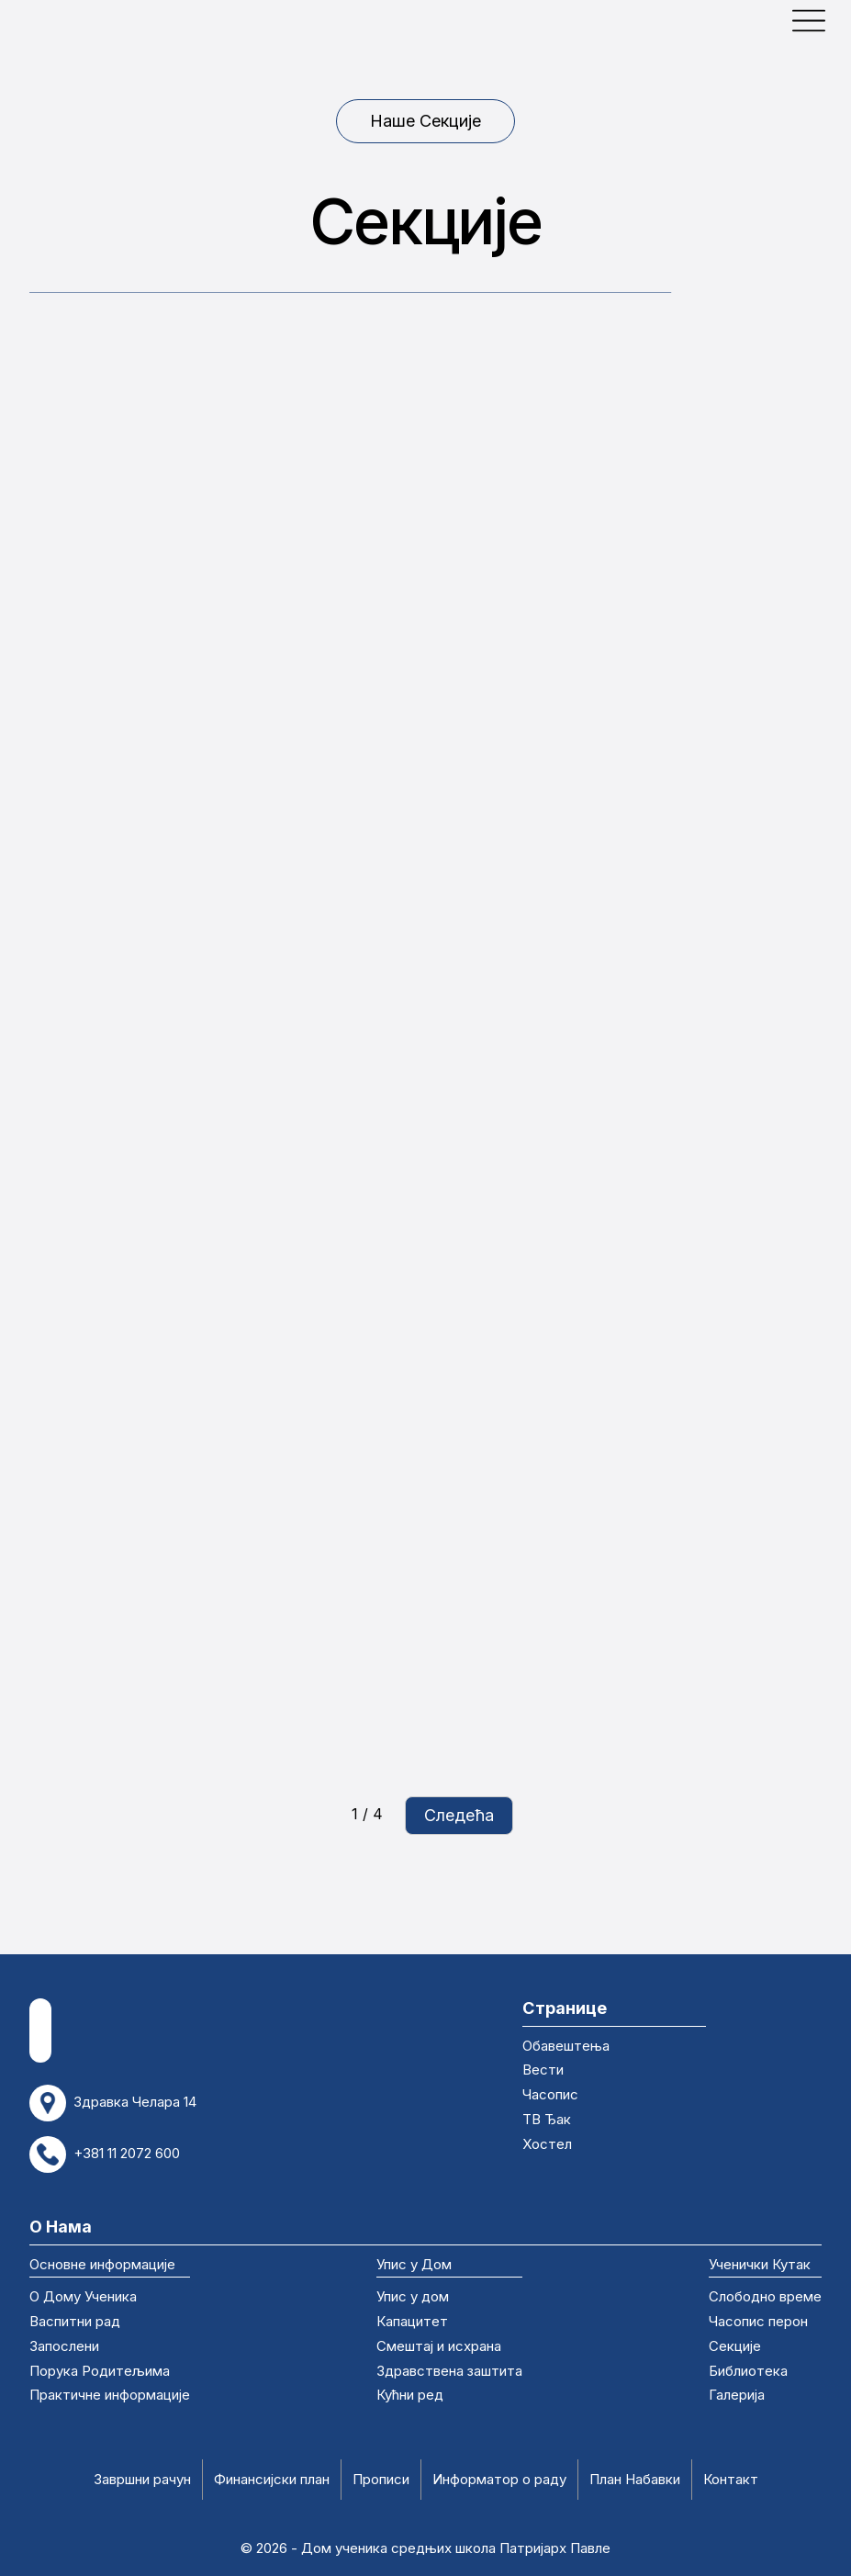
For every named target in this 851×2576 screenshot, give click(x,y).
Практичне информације (109, 2396)
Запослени (64, 2347)
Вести (543, 2071)
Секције (735, 2347)
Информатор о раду (499, 2480)
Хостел (547, 2145)
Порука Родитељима (99, 2372)
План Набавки (634, 2480)
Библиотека (748, 2372)
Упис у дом (412, 2298)
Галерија (737, 2396)
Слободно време (765, 2298)
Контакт (730, 2480)
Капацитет (412, 2323)
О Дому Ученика (83, 2298)
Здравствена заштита (449, 2372)
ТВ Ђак (546, 2120)
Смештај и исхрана (438, 2347)
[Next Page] (459, 1815)
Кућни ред (409, 2396)
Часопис (550, 2096)
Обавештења (566, 2047)
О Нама (60, 2226)
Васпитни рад (74, 2323)
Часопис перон (758, 2323)
